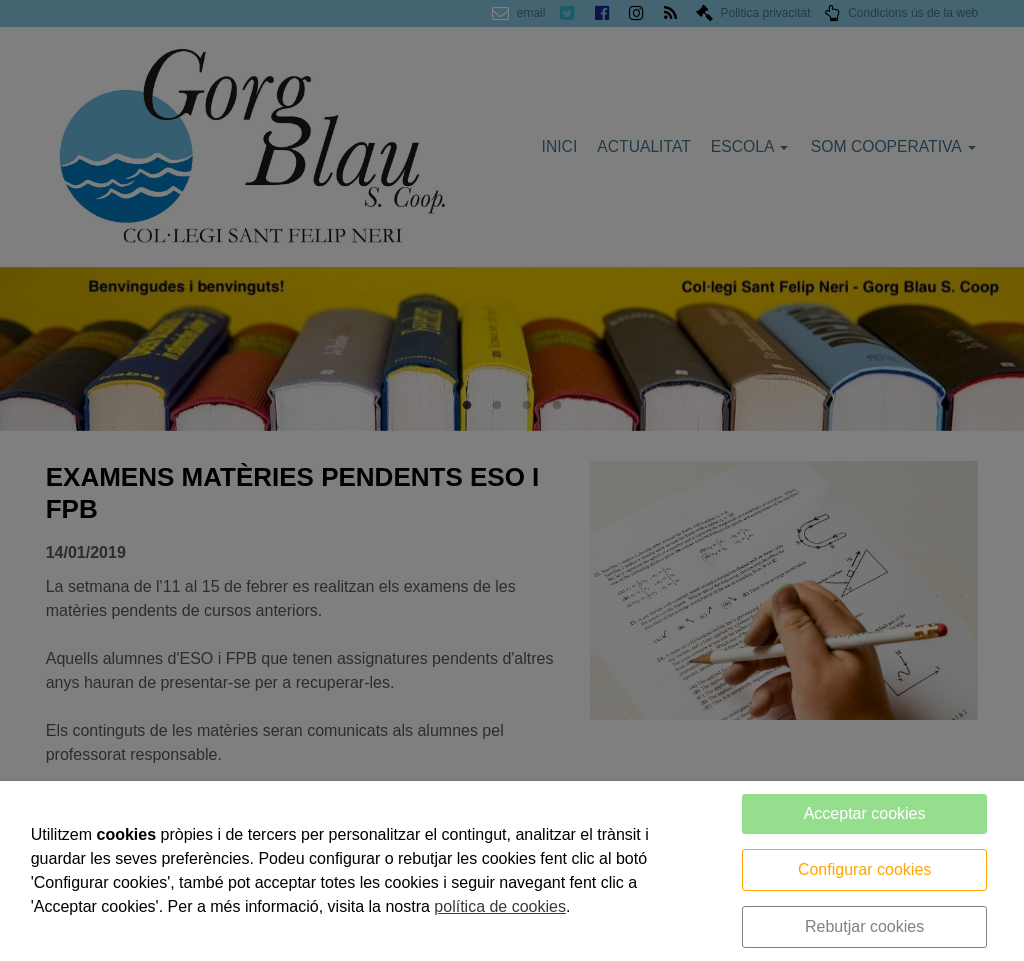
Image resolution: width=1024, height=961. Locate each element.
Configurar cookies (864, 869)
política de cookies (500, 906)
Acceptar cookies (865, 813)
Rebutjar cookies (864, 926)
